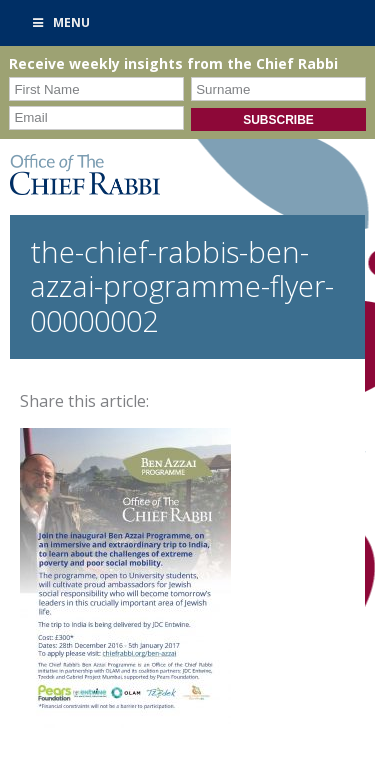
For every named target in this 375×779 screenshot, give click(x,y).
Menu (60, 22)
